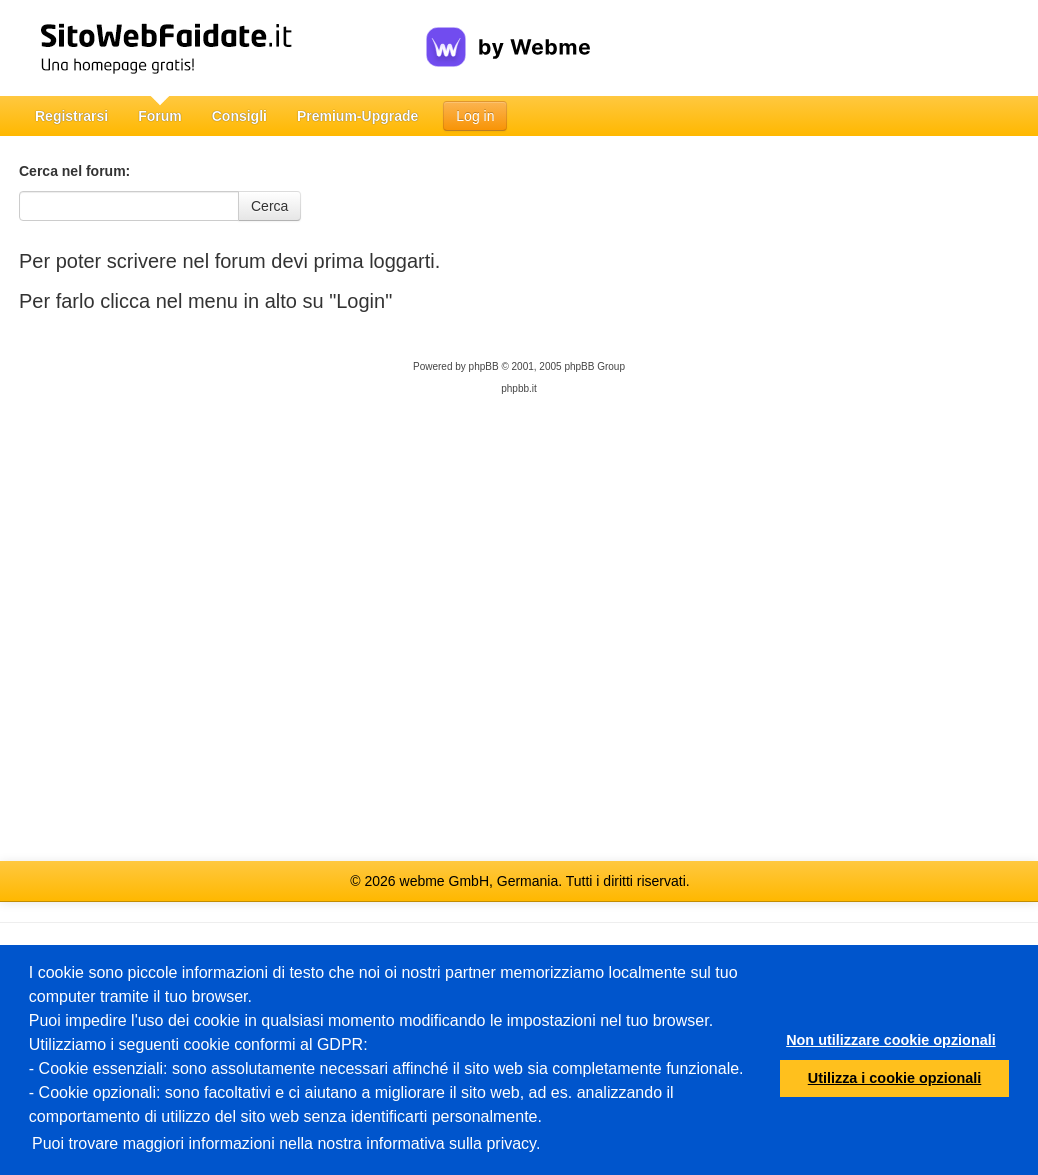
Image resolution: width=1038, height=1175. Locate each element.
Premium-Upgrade (357, 116)
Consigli (239, 116)
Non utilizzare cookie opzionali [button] (891, 1040)
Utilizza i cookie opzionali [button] (895, 1078)
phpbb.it (519, 388)
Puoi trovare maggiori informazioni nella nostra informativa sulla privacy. (286, 1143)
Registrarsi (71, 116)
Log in (475, 116)
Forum (160, 116)
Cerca (269, 206)
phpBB (484, 366)
